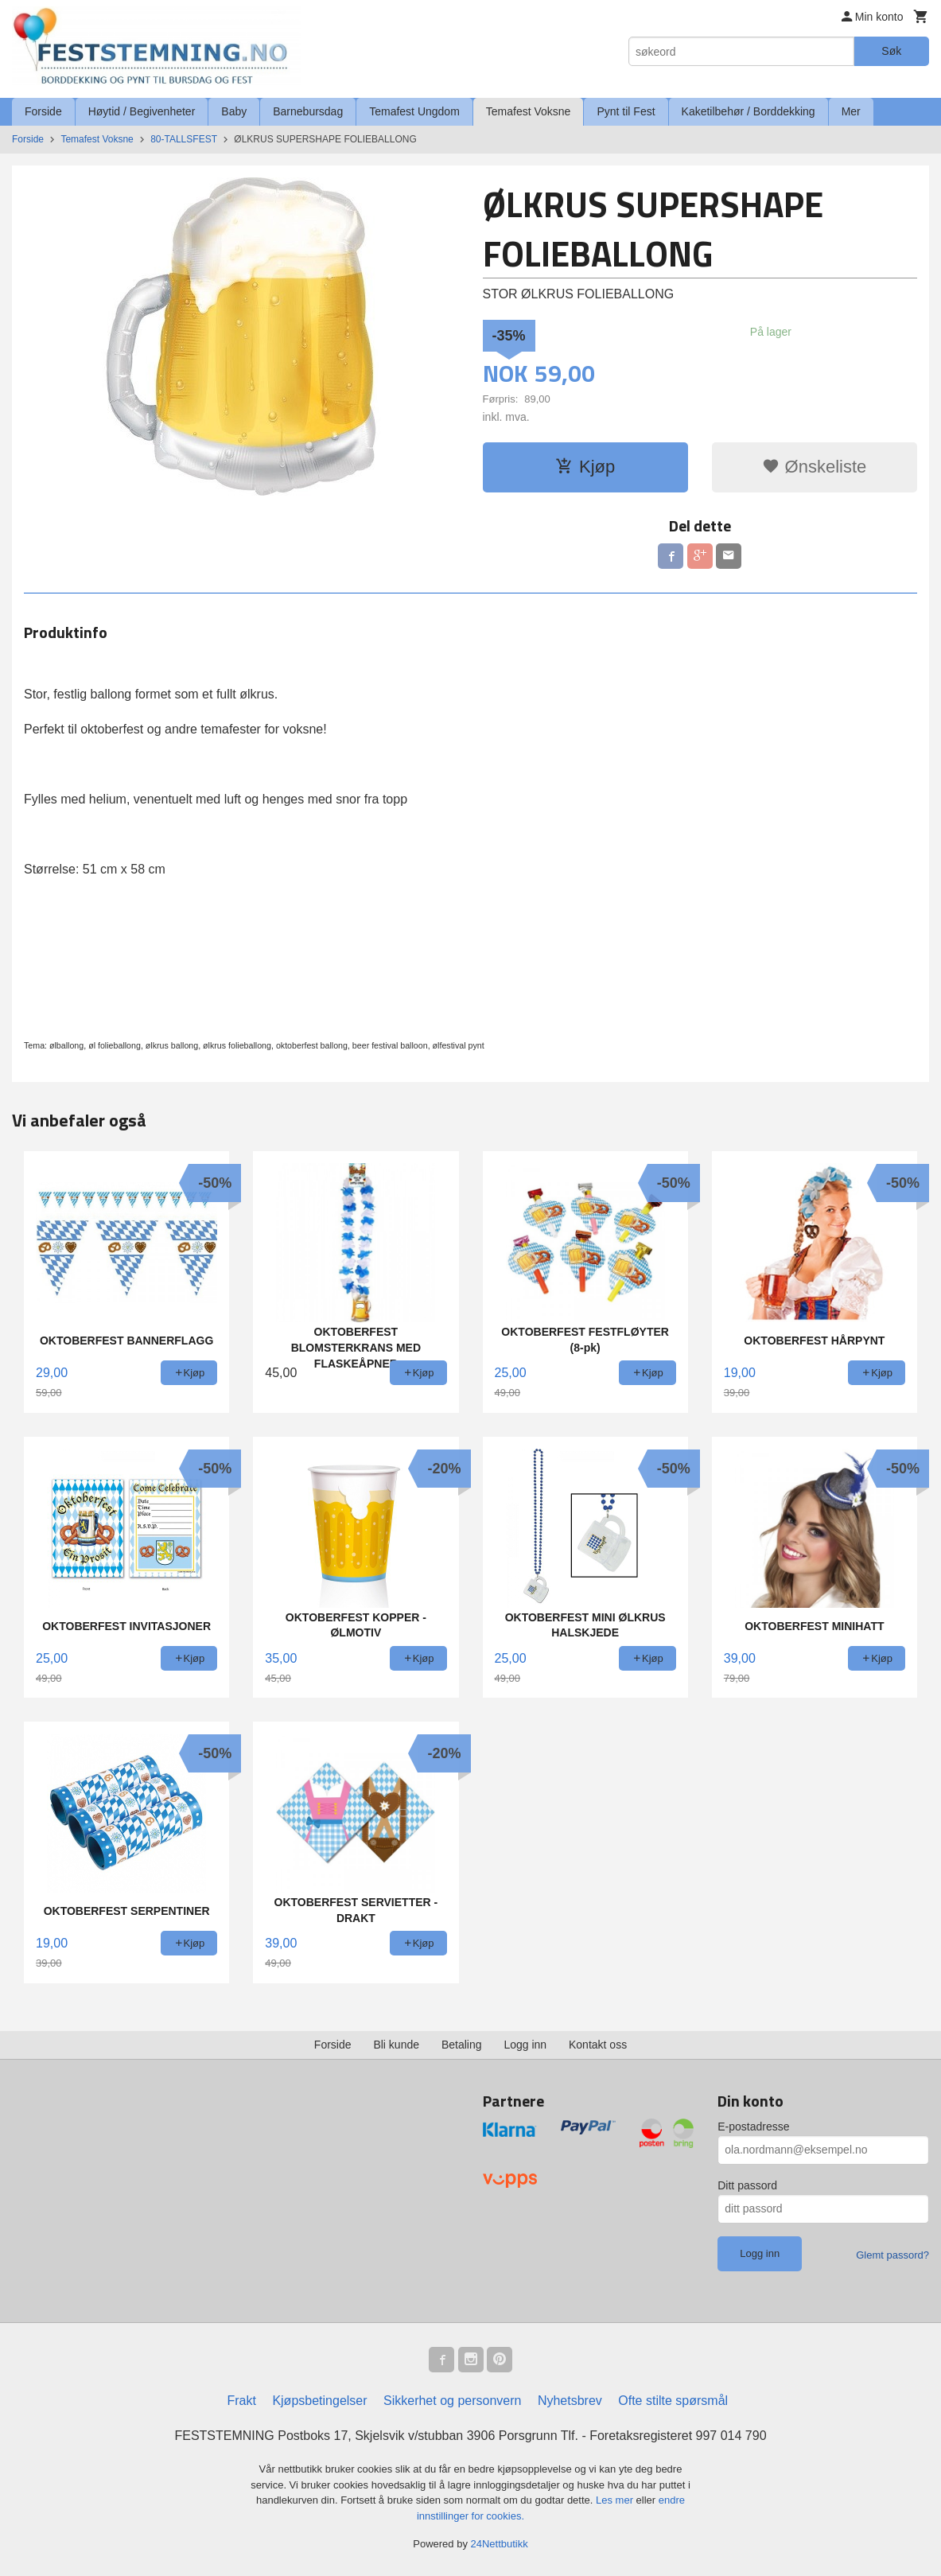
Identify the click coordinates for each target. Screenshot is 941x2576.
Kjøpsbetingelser (319, 2400)
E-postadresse (753, 2126)
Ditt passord (747, 2185)
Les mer (616, 2500)
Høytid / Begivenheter (142, 111)
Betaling (461, 2044)
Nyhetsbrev (570, 2400)
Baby (234, 111)
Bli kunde (396, 2044)
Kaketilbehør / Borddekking (748, 111)
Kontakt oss (598, 2044)
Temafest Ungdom (414, 111)
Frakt (241, 2400)
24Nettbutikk (499, 2544)
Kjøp (585, 467)
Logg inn (525, 2044)
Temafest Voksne (528, 111)
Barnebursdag (308, 111)
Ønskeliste (814, 467)
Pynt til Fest (626, 111)
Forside (43, 111)
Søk (891, 51)
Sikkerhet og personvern (452, 2400)
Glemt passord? (892, 2255)
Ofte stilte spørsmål (673, 2400)
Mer (851, 111)
